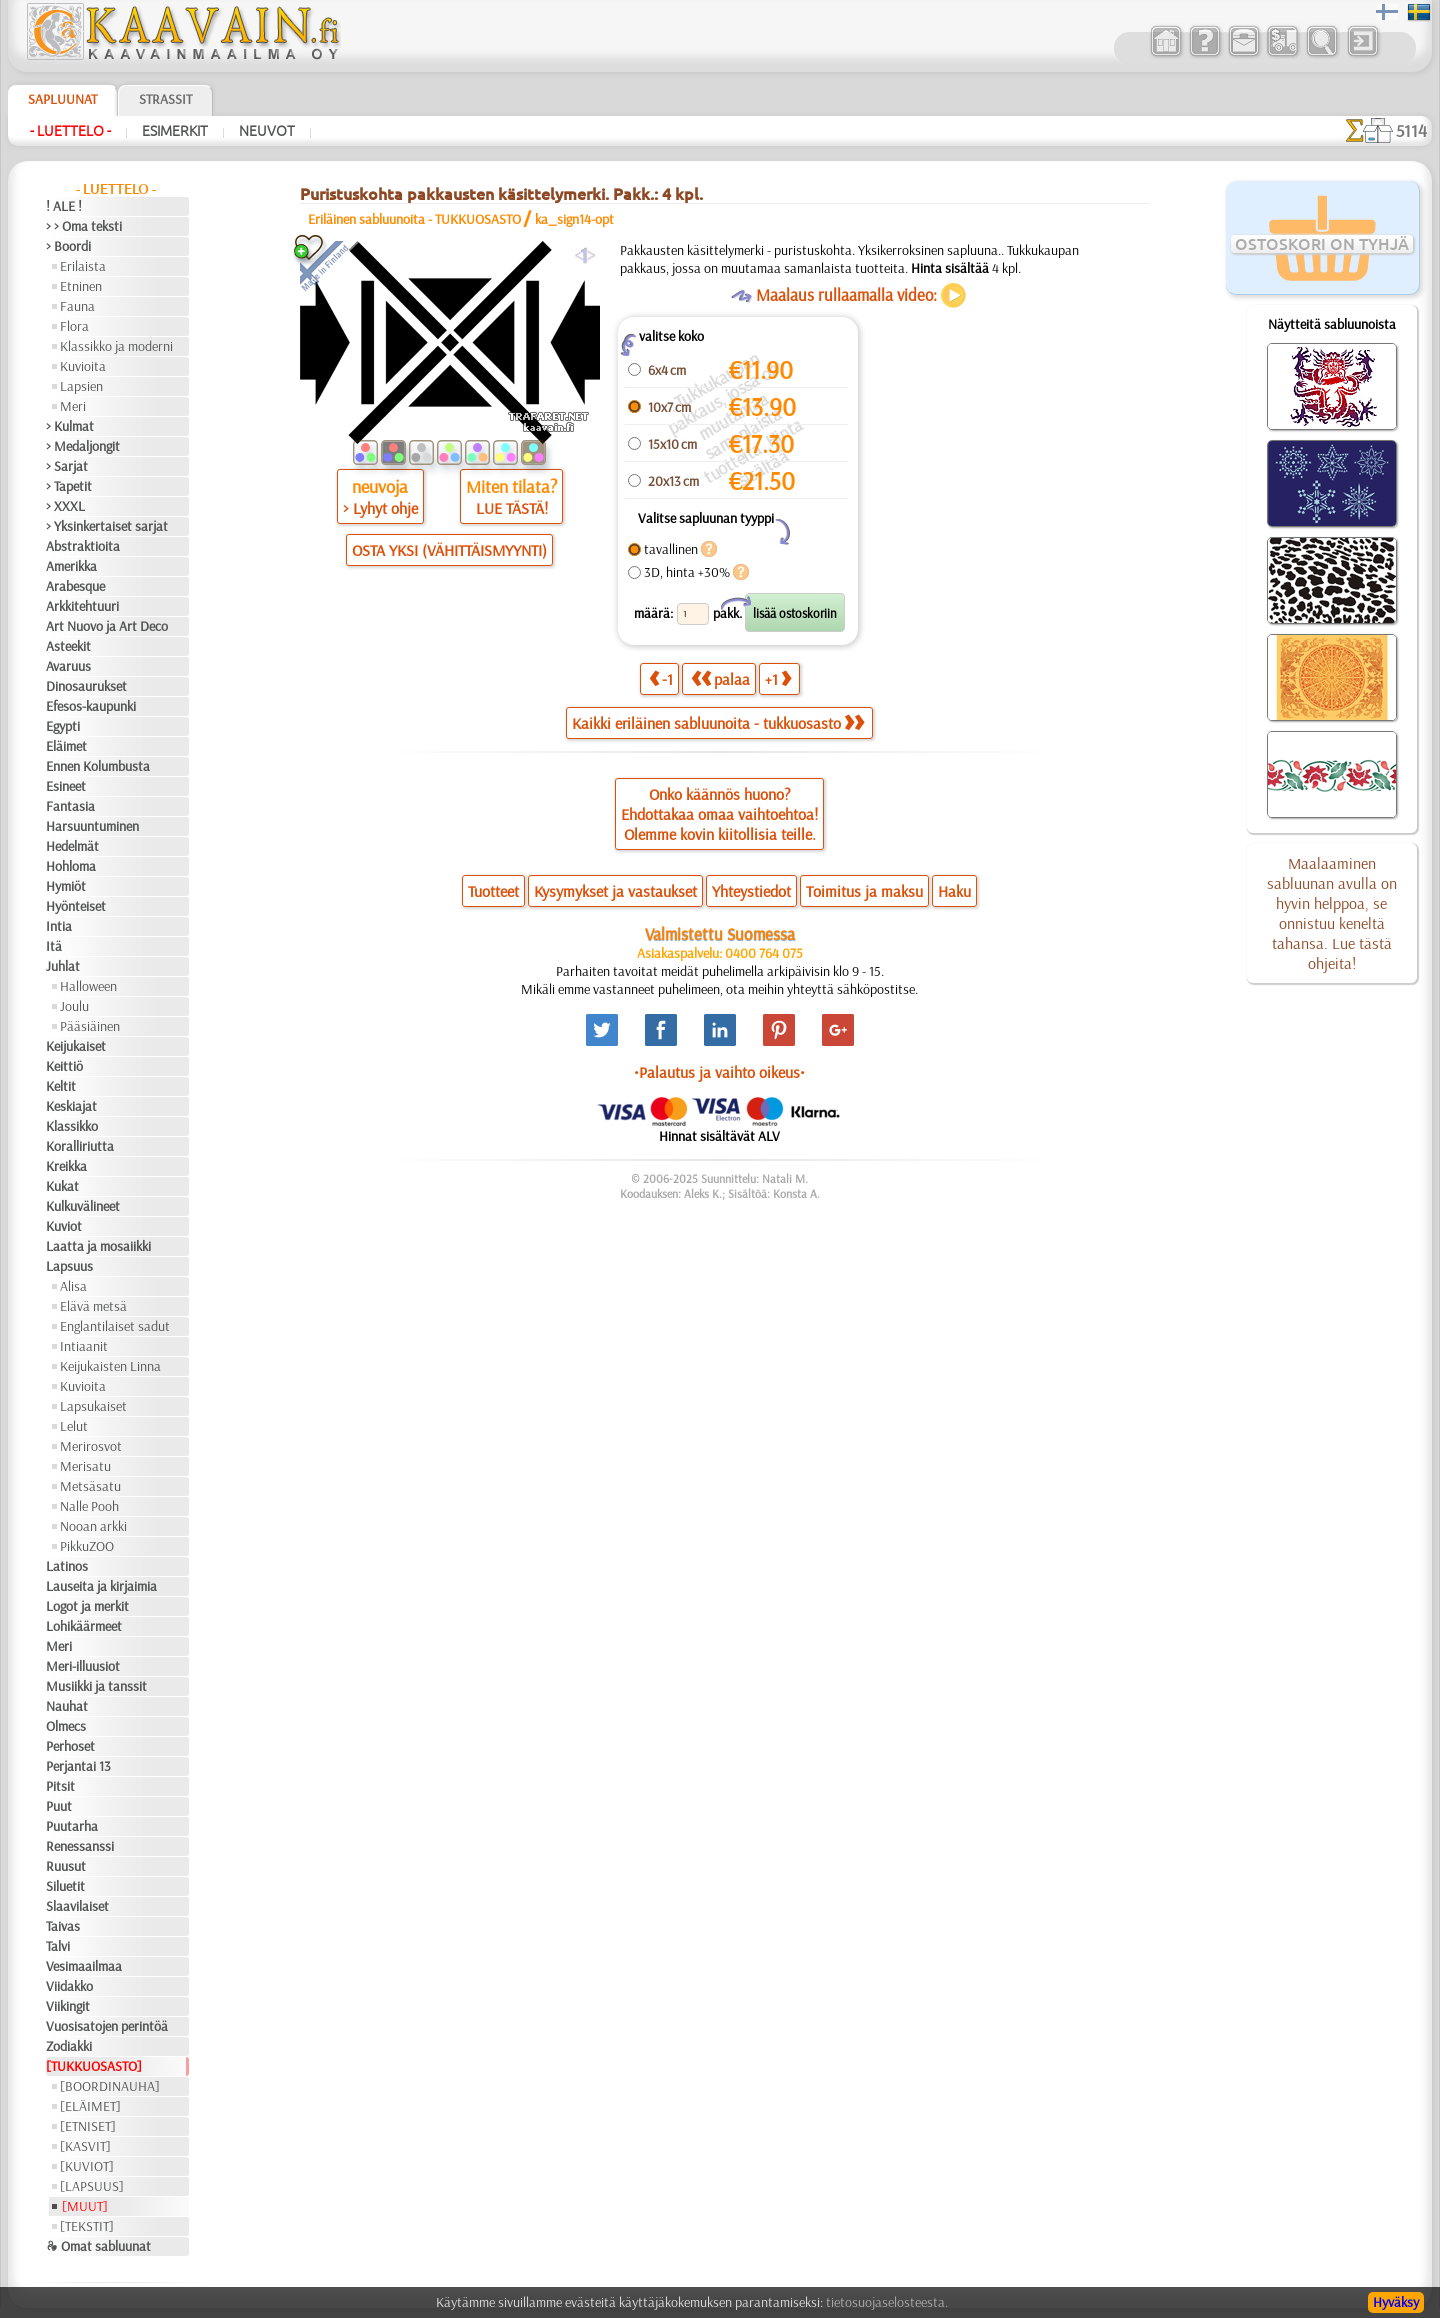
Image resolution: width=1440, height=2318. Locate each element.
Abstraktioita (83, 546)
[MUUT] (85, 2206)
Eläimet (66, 746)
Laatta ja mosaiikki (98, 1246)
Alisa (73, 1286)
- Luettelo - (70, 131)
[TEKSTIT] (87, 2226)
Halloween (88, 986)
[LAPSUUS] (92, 2186)
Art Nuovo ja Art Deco (107, 626)
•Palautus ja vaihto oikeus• (719, 1072)
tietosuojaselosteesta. (887, 2302)
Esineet (66, 786)
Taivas (63, 1926)
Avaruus (68, 666)
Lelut (74, 1426)
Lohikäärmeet (84, 1626)
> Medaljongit (83, 446)
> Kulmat (70, 426)
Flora (74, 326)
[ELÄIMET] (90, 2106)
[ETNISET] (88, 2126)
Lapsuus (69, 1266)
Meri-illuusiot (83, 1666)
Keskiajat (71, 1106)
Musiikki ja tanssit (96, 1686)
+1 (778, 678)
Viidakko (69, 1986)
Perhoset (70, 1746)
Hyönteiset (76, 906)
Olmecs (66, 1726)
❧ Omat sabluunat (98, 2246)
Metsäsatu (90, 1486)
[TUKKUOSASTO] (94, 2066)
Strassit (165, 99)
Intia (59, 926)
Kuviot (64, 1226)
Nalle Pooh (89, 1506)
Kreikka (66, 1166)
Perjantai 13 (78, 1766)
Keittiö (64, 1066)
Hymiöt (66, 886)
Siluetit (65, 1886)
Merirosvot (91, 1446)
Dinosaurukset (86, 686)
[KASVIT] (85, 2146)
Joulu (74, 1006)
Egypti (63, 726)
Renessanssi (80, 1846)
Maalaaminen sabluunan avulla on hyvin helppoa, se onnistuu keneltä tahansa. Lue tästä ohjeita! (1332, 913)
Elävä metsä (93, 1306)
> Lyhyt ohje (380, 508)
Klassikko (72, 1126)
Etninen (81, 286)
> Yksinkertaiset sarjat (107, 526)
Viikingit (68, 2006)
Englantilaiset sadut (115, 1326)
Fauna (77, 306)
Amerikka (71, 566)
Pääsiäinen (90, 1026)
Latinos (67, 1566)
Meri (73, 406)
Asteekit (68, 646)
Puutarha (72, 1826)
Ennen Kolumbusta (98, 766)
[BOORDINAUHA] (110, 2086)
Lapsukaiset (93, 1406)
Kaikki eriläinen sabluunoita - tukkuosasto (718, 723)
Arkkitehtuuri (82, 606)
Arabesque (75, 586)
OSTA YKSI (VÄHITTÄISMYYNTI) (449, 550)
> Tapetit (69, 486)
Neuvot (267, 131)
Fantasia (70, 806)
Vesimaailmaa (84, 1966)
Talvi (58, 1946)
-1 (661, 678)
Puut (59, 1806)
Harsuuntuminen (92, 826)
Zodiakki (69, 2046)
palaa (720, 678)
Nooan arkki (93, 1526)
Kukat (62, 1186)
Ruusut (66, 1866)
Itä (54, 946)
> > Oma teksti (84, 226)
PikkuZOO (87, 1546)
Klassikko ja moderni (116, 346)
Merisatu (85, 1466)
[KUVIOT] (87, 2166)
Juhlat (63, 966)
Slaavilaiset (77, 1906)
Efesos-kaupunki (91, 706)
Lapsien (81, 386)
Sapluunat (62, 99)
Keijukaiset (76, 1046)
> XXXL (65, 506)
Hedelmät (72, 846)
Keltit (61, 1086)
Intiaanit (84, 1346)
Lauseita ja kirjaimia (101, 1586)
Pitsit (60, 1786)
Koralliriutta (80, 1146)
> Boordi (68, 246)
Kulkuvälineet (83, 1206)
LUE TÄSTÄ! (512, 508)
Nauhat (67, 1706)
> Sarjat (67, 466)
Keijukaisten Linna (110, 1366)
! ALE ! (64, 206)
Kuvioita (83, 366)
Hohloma (71, 866)
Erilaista (83, 266)
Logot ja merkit (87, 1606)
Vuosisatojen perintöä (107, 2026)
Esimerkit (175, 131)
